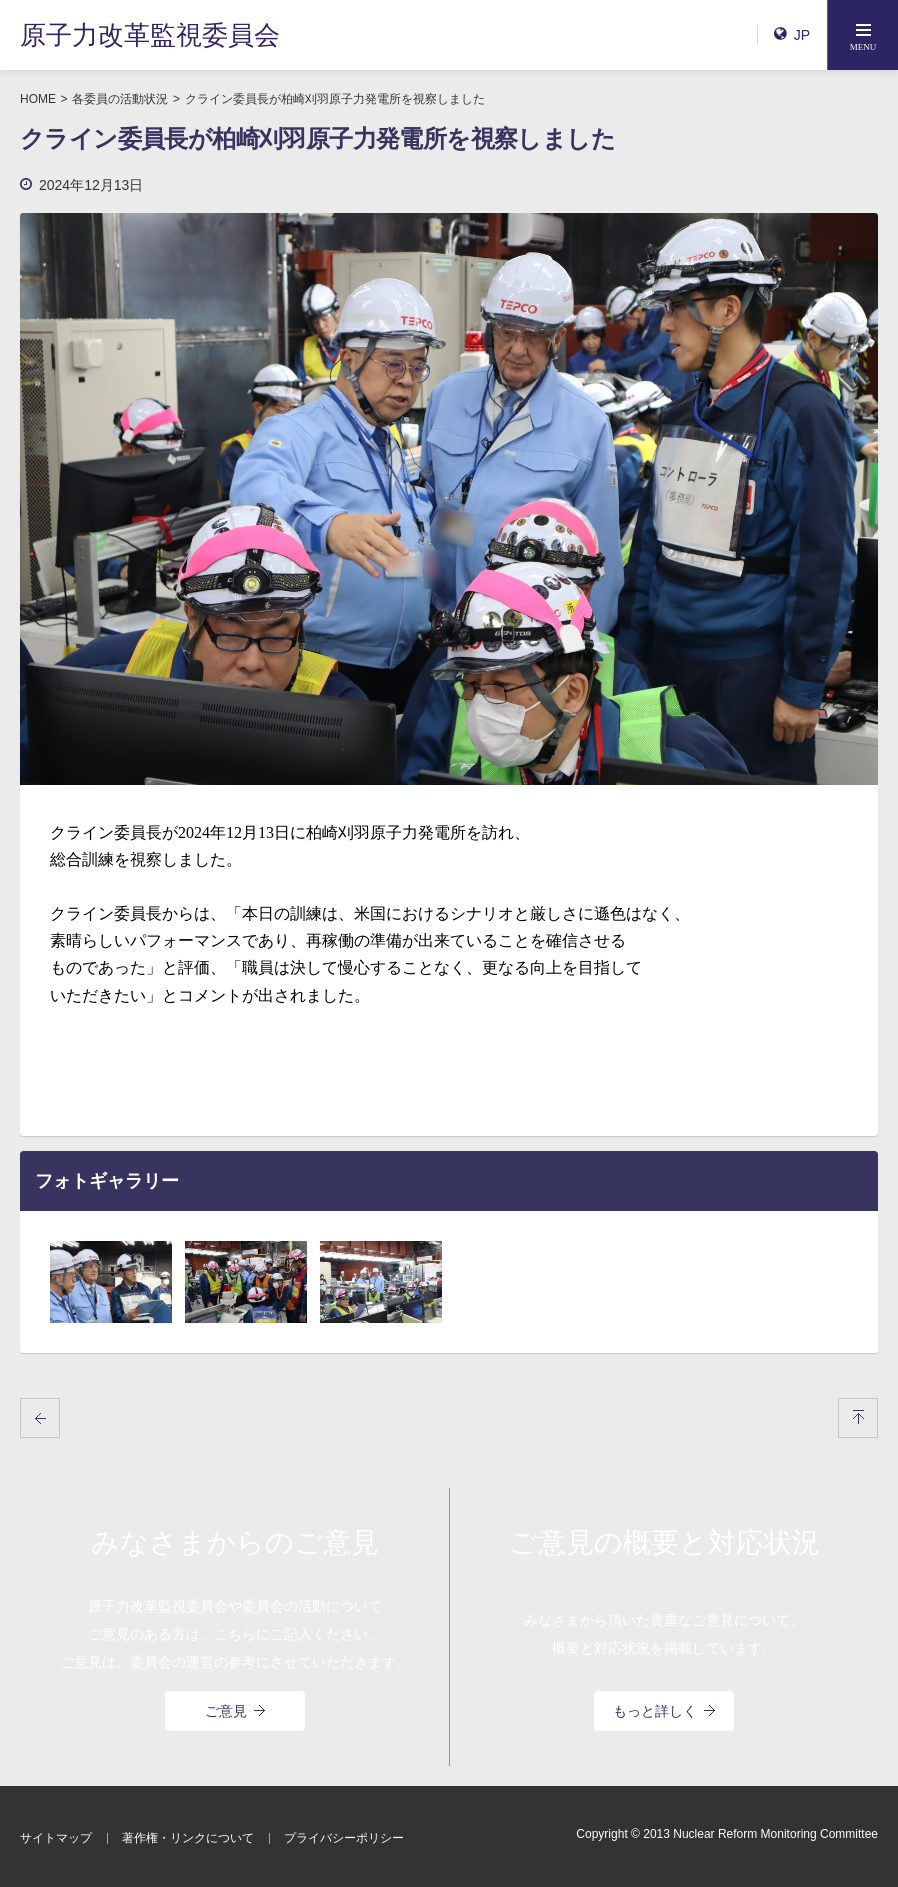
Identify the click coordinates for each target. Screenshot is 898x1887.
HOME (38, 99)
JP (792, 35)
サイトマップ (56, 1838)
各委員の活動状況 (120, 99)
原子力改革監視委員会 (150, 35)
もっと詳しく (664, 1711)
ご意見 (235, 1711)
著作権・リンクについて (188, 1838)
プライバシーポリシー (344, 1838)
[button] (863, 35)
